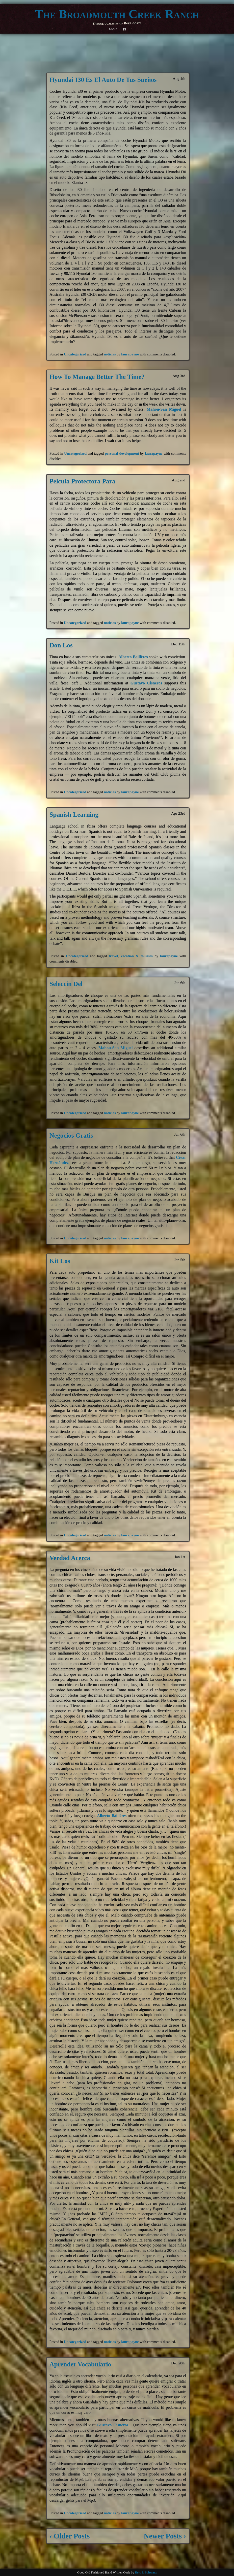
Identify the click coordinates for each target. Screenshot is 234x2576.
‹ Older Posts (69, 2536)
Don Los (61, 645)
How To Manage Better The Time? (97, 376)
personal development (122, 453)
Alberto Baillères (133, 657)
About (113, 29)
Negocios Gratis (71, 1135)
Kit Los (59, 1261)
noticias (110, 354)
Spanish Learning (73, 814)
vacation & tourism (137, 956)
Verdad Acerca (69, 1558)
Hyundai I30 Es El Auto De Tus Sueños (103, 79)
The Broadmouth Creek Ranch (117, 14)
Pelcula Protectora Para (82, 481)
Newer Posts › (165, 2536)
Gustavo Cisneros (147, 683)
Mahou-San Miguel (165, 409)
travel (113, 956)
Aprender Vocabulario (80, 2364)
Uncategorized (75, 354)
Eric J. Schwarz (146, 2572)
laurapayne (130, 354)
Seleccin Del (66, 983)
